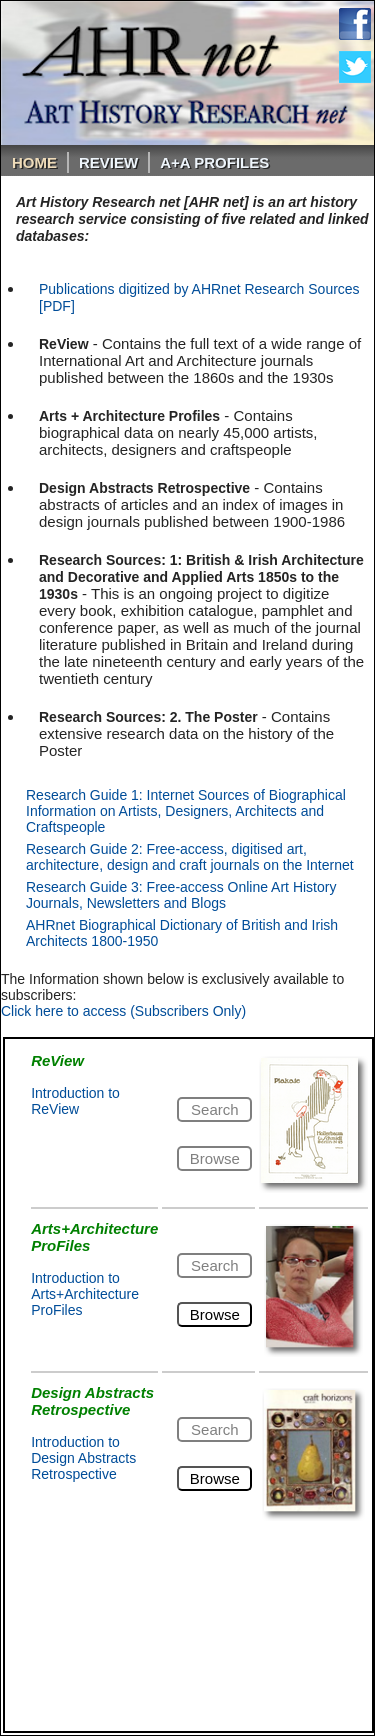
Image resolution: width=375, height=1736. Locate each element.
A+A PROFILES (214, 162)
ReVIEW (108, 162)
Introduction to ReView (75, 1101)
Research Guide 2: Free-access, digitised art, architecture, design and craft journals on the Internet (190, 857)
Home (34, 162)
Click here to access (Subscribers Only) (123, 1011)
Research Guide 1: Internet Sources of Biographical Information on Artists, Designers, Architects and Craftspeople (186, 811)
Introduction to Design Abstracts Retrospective (83, 1458)
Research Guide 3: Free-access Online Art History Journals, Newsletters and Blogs (181, 895)
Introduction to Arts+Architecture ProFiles (85, 1294)
